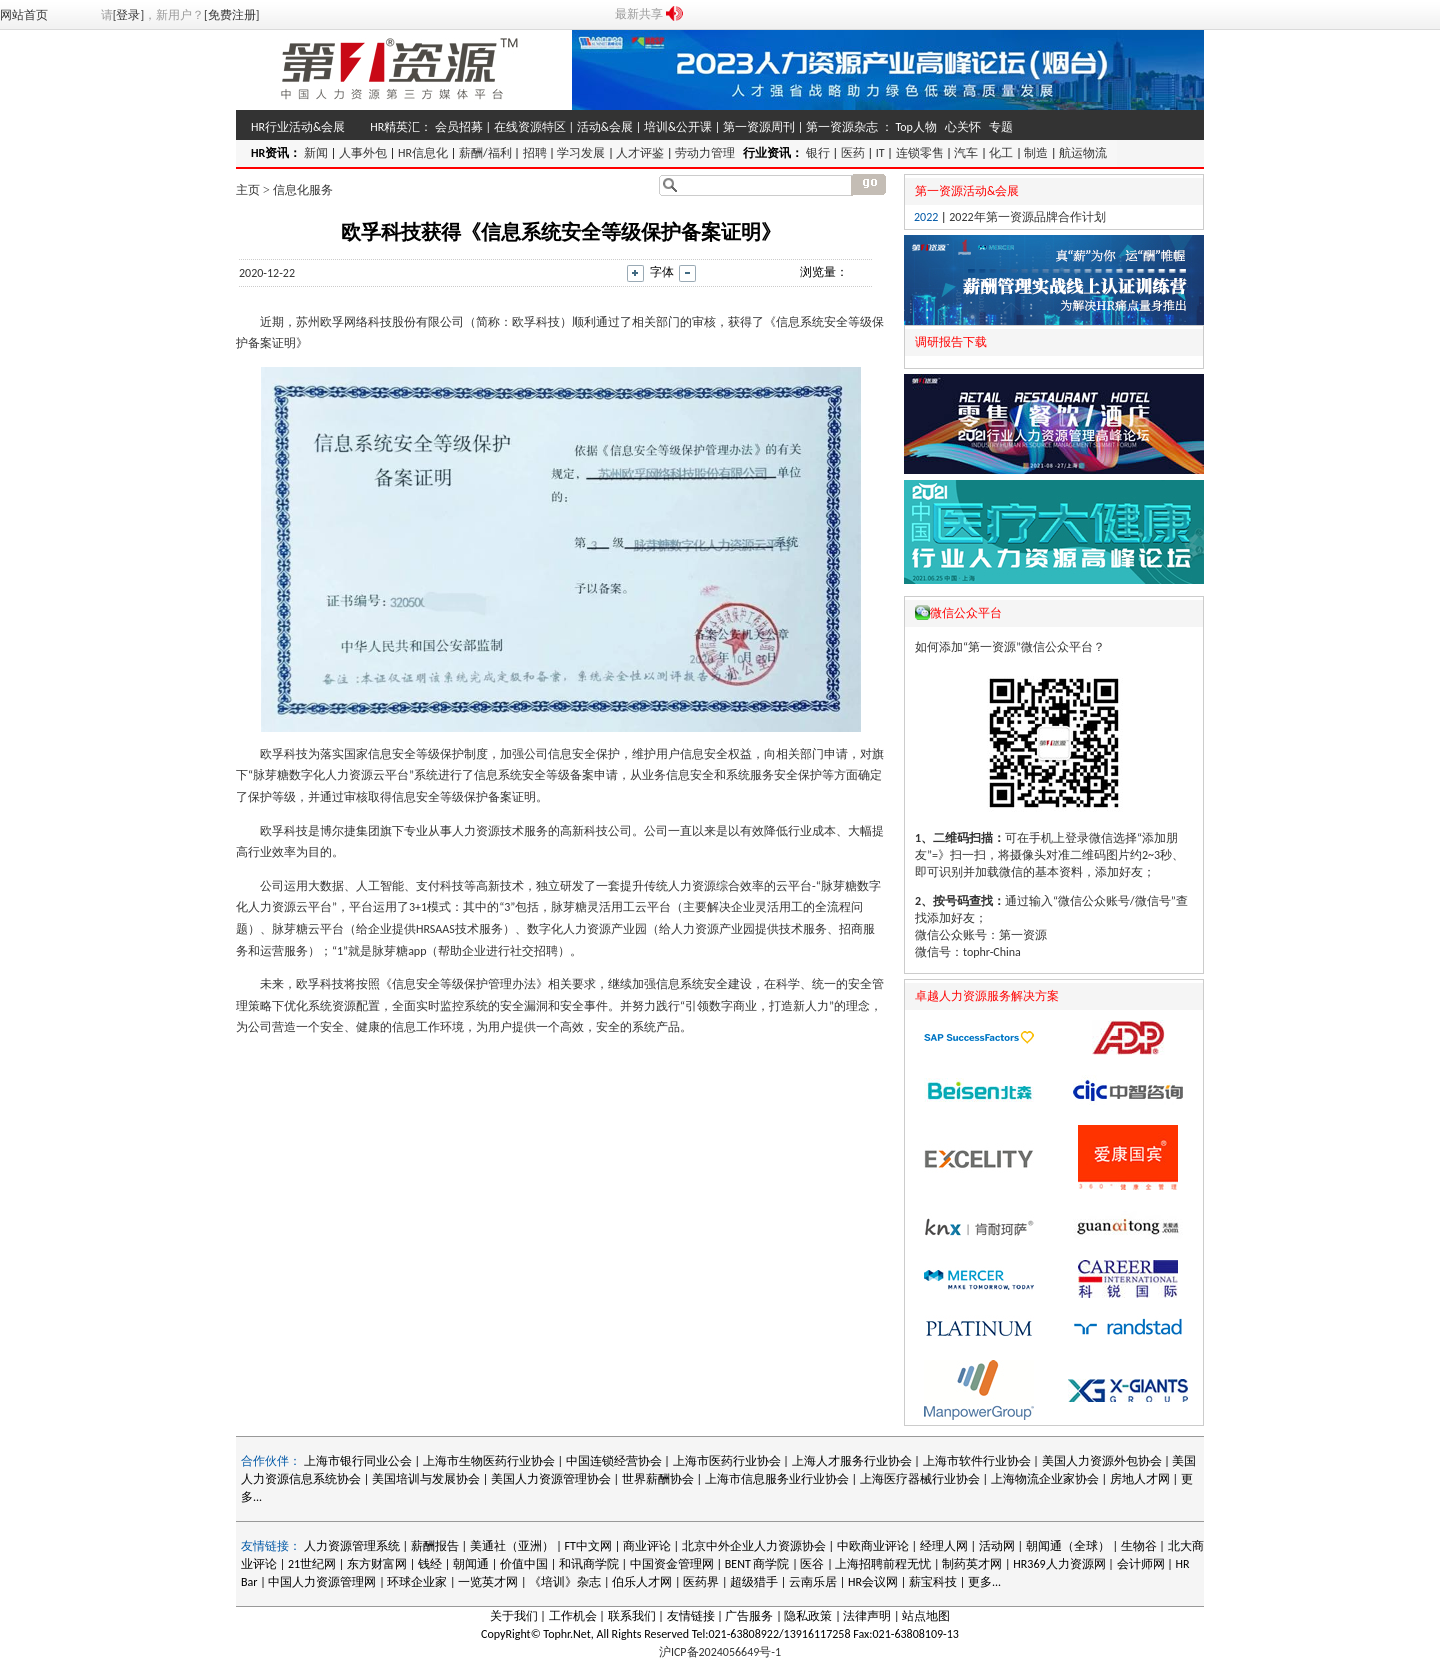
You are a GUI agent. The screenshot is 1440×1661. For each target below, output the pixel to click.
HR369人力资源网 (1059, 1564)
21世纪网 (312, 1564)
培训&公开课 (678, 127)
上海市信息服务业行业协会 (777, 1479)
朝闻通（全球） (1068, 1546)
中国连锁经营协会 (614, 1461)
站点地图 (926, 1616)
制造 (1036, 153)
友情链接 (691, 1616)
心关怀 (963, 127)
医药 (853, 153)
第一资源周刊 (759, 127)
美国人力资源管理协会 (551, 1479)
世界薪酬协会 (658, 1479)
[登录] (128, 15)
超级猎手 (754, 1582)
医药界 (701, 1582)
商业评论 (647, 1546)
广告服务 (749, 1616)
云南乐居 (813, 1582)
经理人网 (944, 1546)
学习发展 (581, 153)
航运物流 (1083, 153)
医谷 (812, 1564)
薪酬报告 (435, 1546)
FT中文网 (588, 1546)
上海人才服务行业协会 (853, 1461)
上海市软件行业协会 (978, 1461)
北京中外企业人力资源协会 (754, 1546)
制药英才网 (972, 1564)
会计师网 (1141, 1564)
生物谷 (1139, 1546)
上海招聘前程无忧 (883, 1564)
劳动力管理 (705, 153)
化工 (1001, 153)
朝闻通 (471, 1564)
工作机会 (573, 1616)
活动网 (997, 1546)
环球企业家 (417, 1582)
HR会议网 (873, 1582)
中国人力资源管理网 (322, 1582)
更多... (984, 1582)
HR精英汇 (395, 127)
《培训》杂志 (565, 1582)
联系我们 (632, 1616)
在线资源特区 (530, 127)
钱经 (430, 1564)
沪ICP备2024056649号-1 (720, 1652)
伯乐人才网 (642, 1582)
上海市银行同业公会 (359, 1461)
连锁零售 (920, 153)
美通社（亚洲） (512, 1546)
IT (880, 153)
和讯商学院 (589, 1564)
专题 (1001, 127)
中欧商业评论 (873, 1546)
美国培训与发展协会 (426, 1479)
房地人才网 (1140, 1479)
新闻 (316, 153)
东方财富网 (377, 1564)
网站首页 (24, 15)
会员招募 (459, 127)
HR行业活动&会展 (298, 127)
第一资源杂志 (842, 127)
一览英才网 (488, 1582)
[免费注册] (231, 15)
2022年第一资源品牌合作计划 (1027, 217)
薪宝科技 (933, 1582)
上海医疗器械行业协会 (920, 1479)
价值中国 (524, 1564)
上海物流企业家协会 (1045, 1479)
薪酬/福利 (485, 153)
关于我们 (514, 1616)
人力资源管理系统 (352, 1546)
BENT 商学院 (757, 1564)
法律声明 (867, 1616)
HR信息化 (423, 153)
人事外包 (363, 153)
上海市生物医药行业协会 (490, 1461)
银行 (818, 153)
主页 (248, 190)
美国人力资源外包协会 (1103, 1461)
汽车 (966, 153)
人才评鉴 (640, 153)
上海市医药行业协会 (727, 1461)
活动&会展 (605, 127)
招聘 (535, 153)
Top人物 (915, 127)
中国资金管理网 (672, 1564)
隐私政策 (808, 1616)
